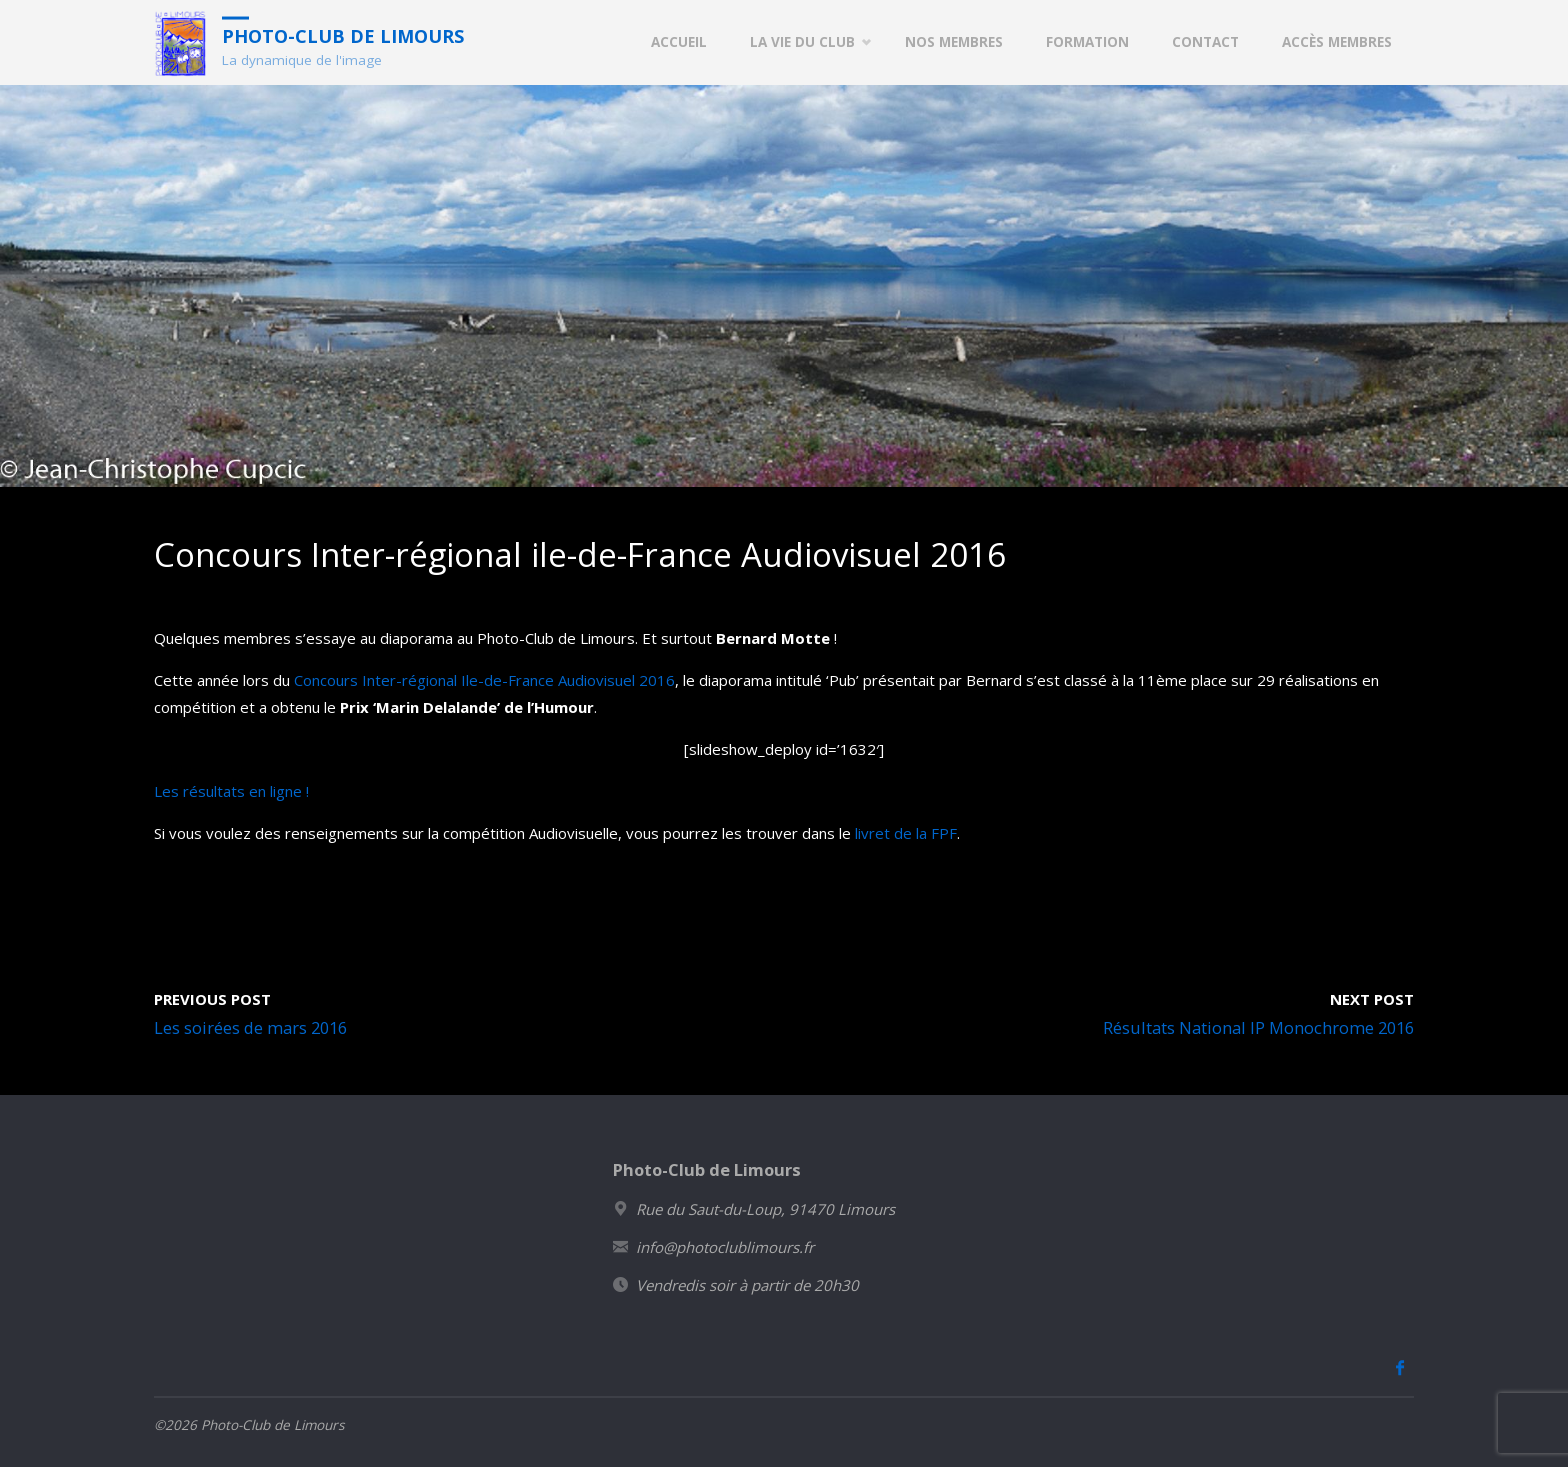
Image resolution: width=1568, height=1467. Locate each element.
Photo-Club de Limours (343, 35)
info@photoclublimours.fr (725, 1247)
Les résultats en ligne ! (231, 791)
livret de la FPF (906, 833)
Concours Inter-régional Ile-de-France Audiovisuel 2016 (484, 680)
